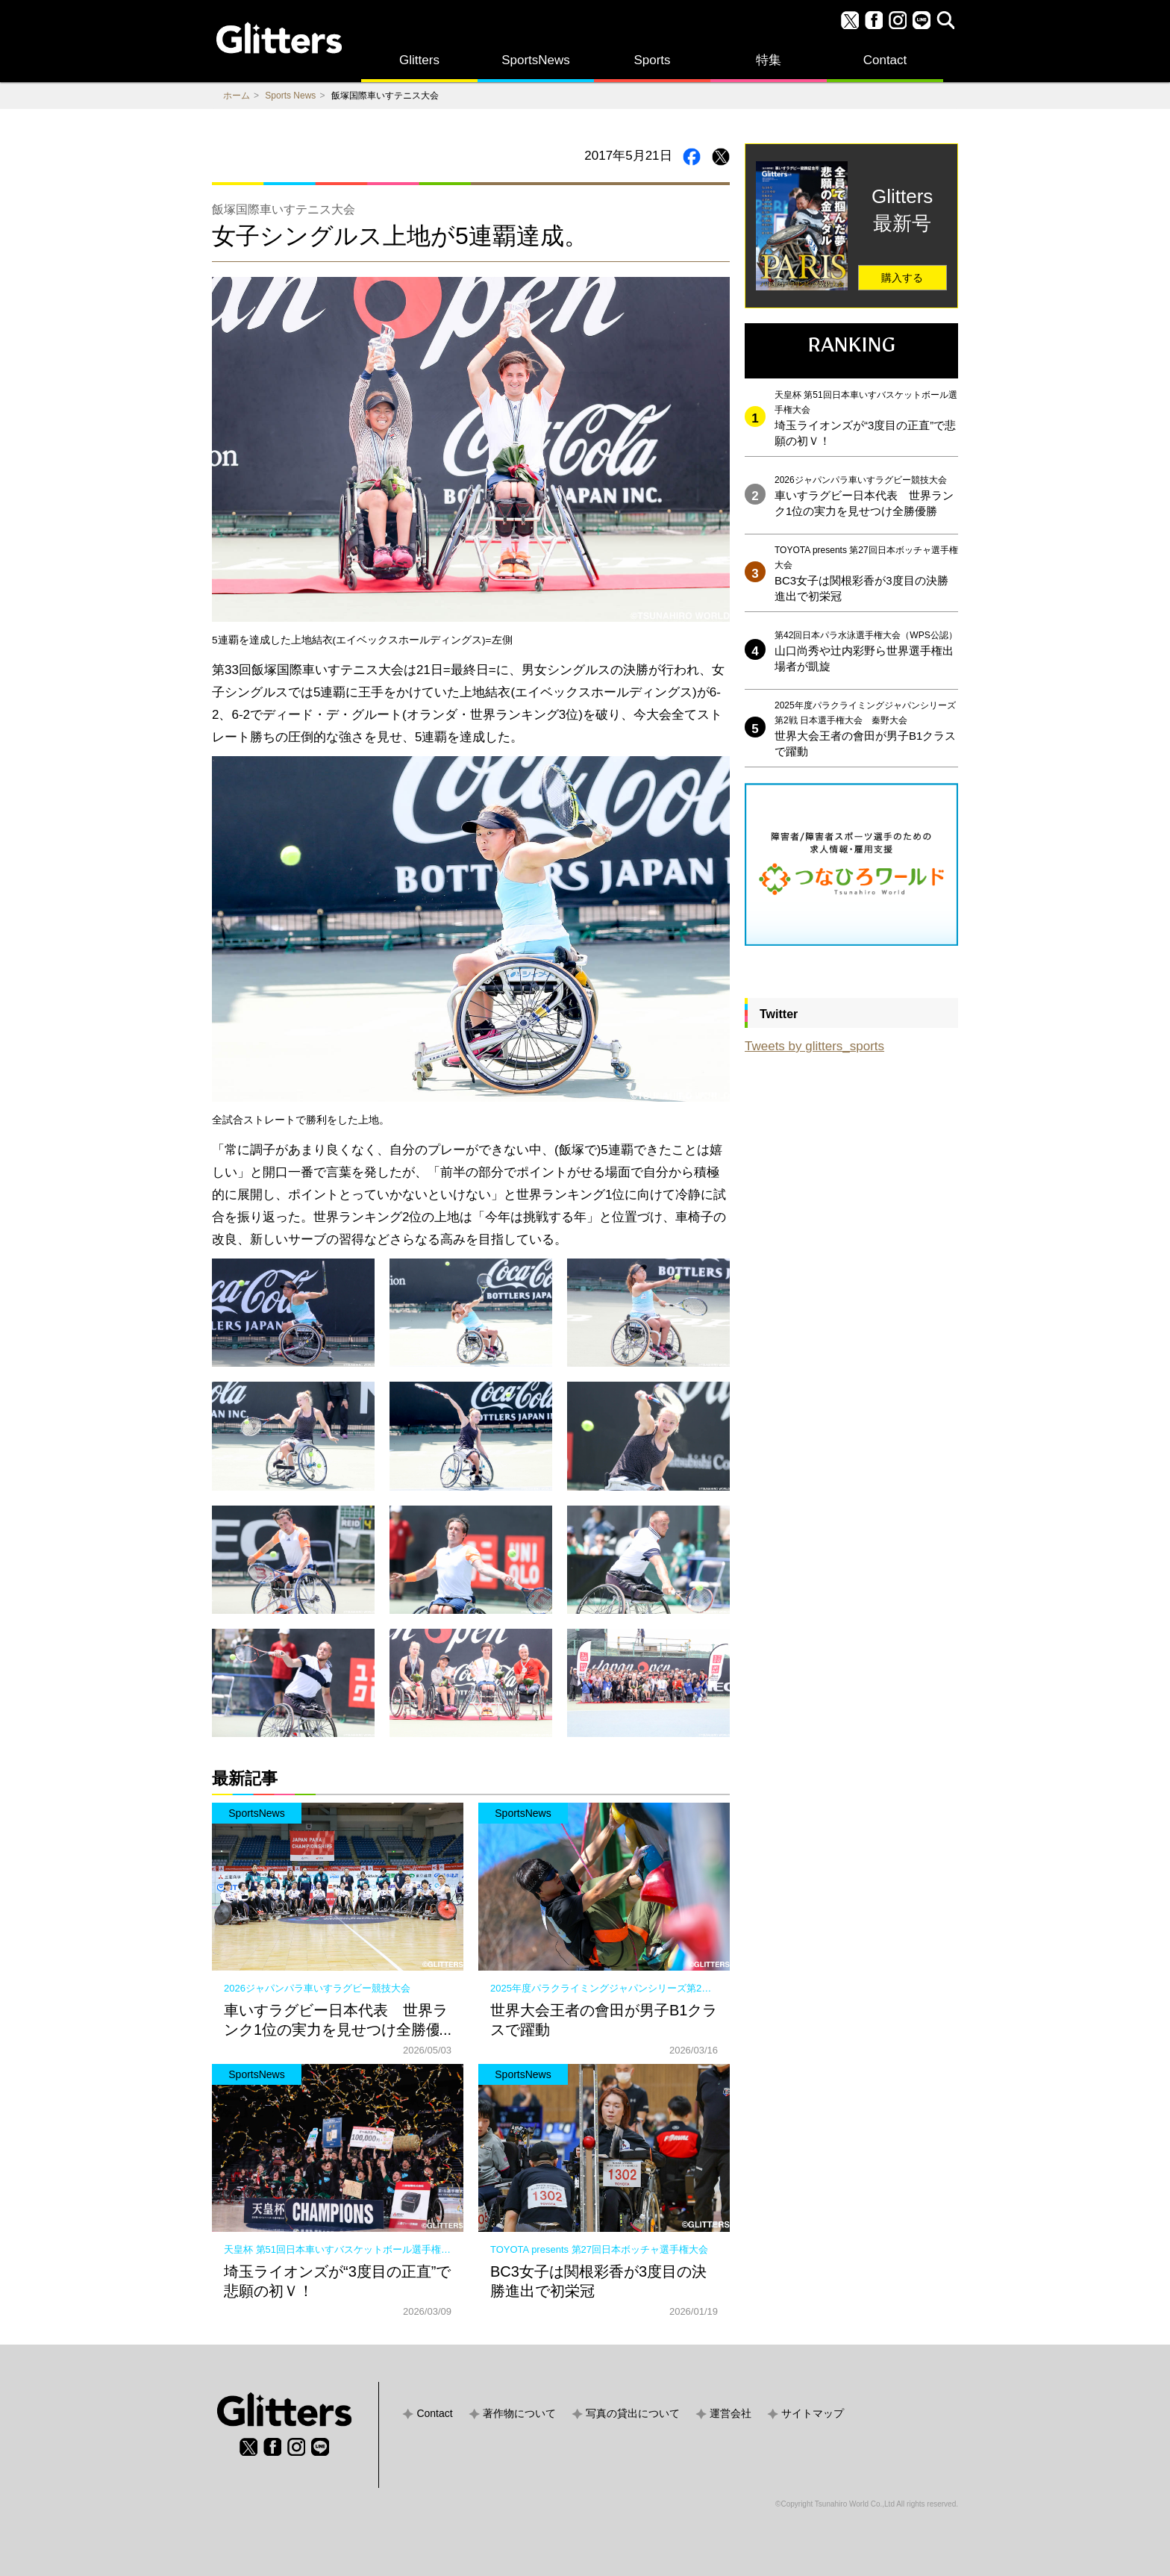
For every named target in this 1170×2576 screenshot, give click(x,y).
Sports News (290, 95)
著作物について (519, 2413)
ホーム (236, 95)
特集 (768, 60)
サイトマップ (812, 2413)
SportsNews (535, 60)
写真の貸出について (633, 2413)
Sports (652, 60)
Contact (885, 60)
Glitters (419, 60)
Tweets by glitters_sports (814, 1046)
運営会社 (730, 2413)
